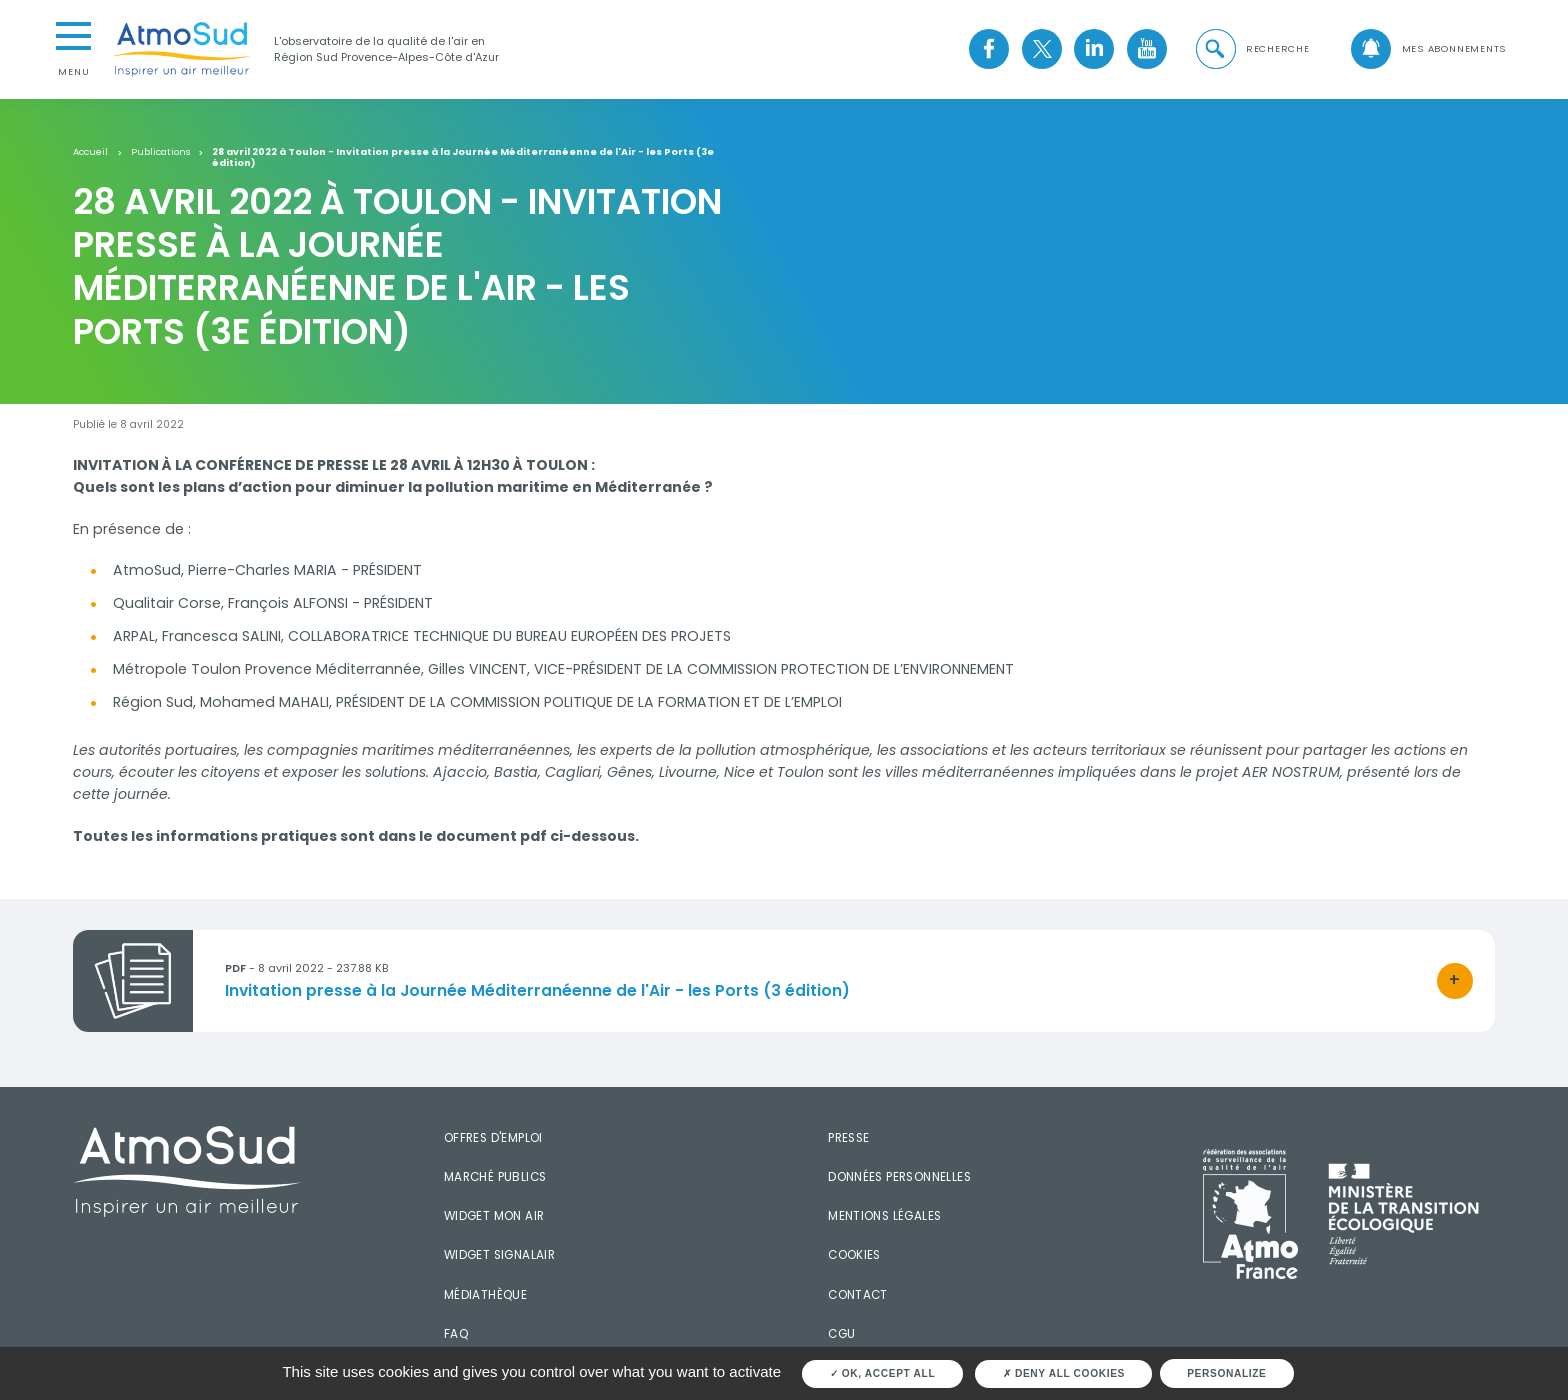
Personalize (1226, 1373)
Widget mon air (494, 1216)
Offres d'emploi (493, 1138)
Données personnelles (899, 1177)
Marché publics (495, 1177)
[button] (1251, 49)
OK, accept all (883, 1373)
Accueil (90, 152)
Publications (160, 152)
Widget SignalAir (499, 1255)
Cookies (854, 1255)
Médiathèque (485, 1295)
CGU (841, 1334)
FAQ (456, 1334)
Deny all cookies (1064, 1373)
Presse (848, 1138)
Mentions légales (884, 1216)
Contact (858, 1295)
